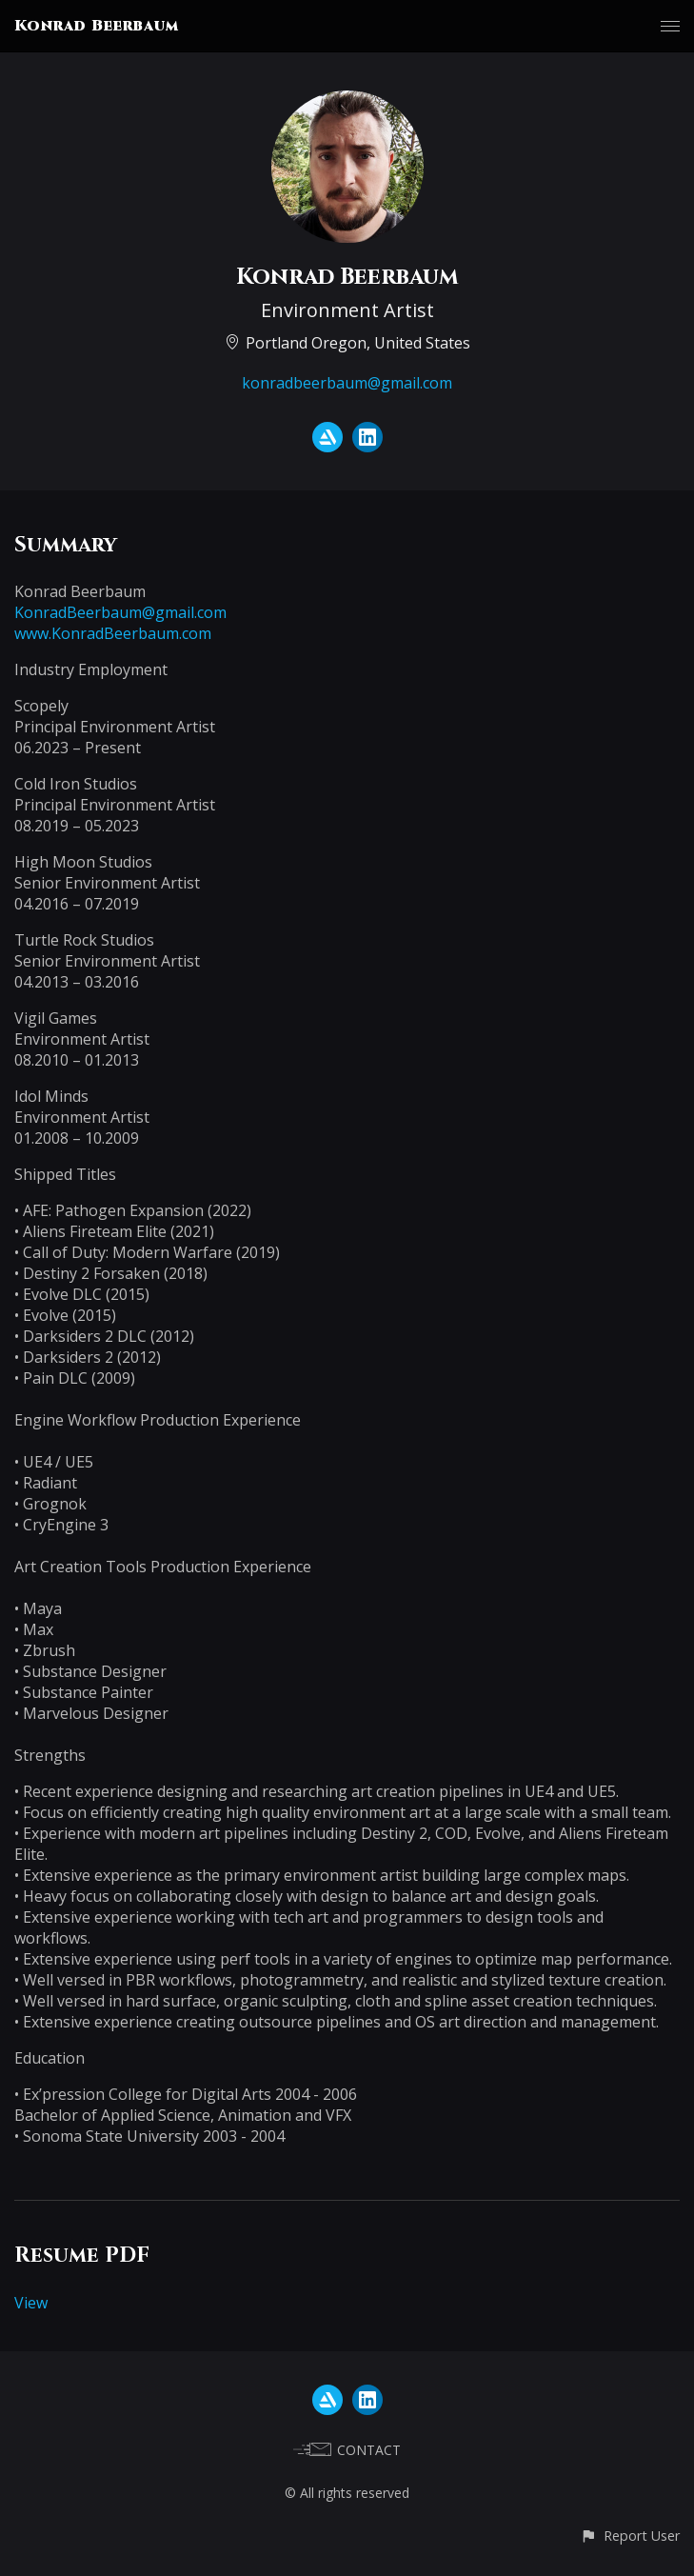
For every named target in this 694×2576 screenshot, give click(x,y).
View (31, 2302)
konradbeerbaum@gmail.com (347, 382)
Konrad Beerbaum (96, 25)
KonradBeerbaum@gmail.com (120, 612)
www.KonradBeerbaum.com (112, 633)
